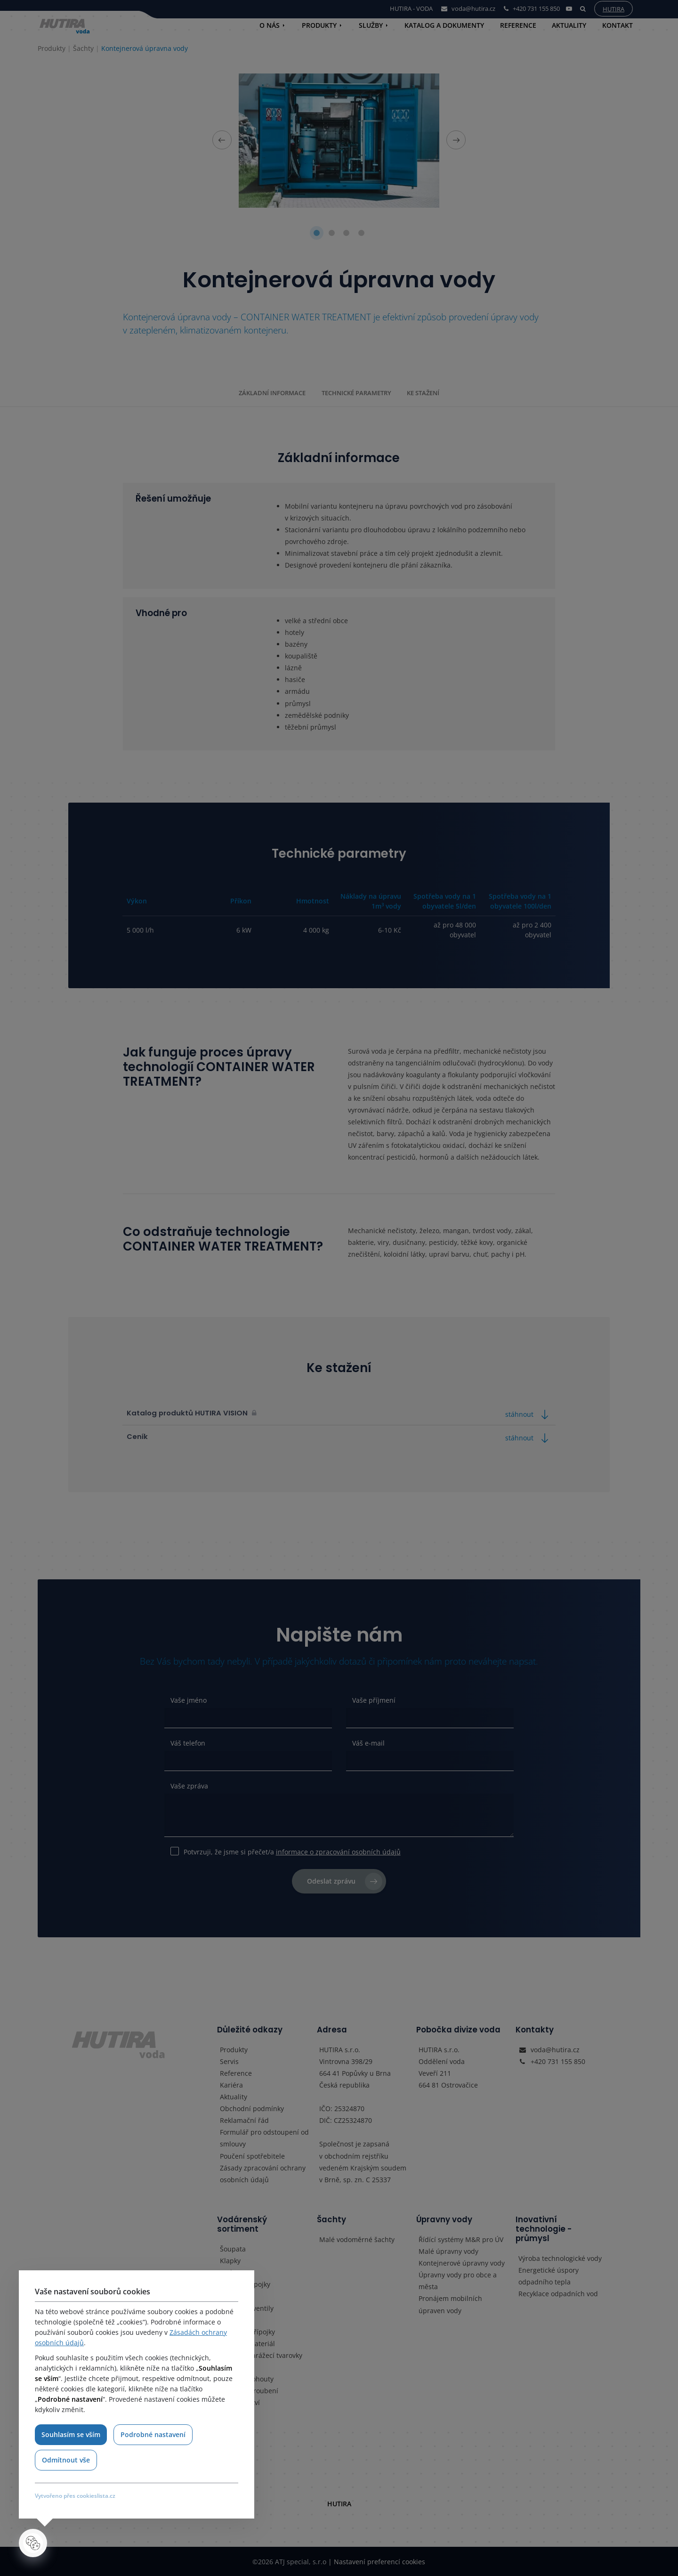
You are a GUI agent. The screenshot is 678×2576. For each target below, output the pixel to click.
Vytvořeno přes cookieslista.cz (75, 2496)
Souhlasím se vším (70, 2434)
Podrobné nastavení (153, 2434)
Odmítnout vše (66, 2459)
